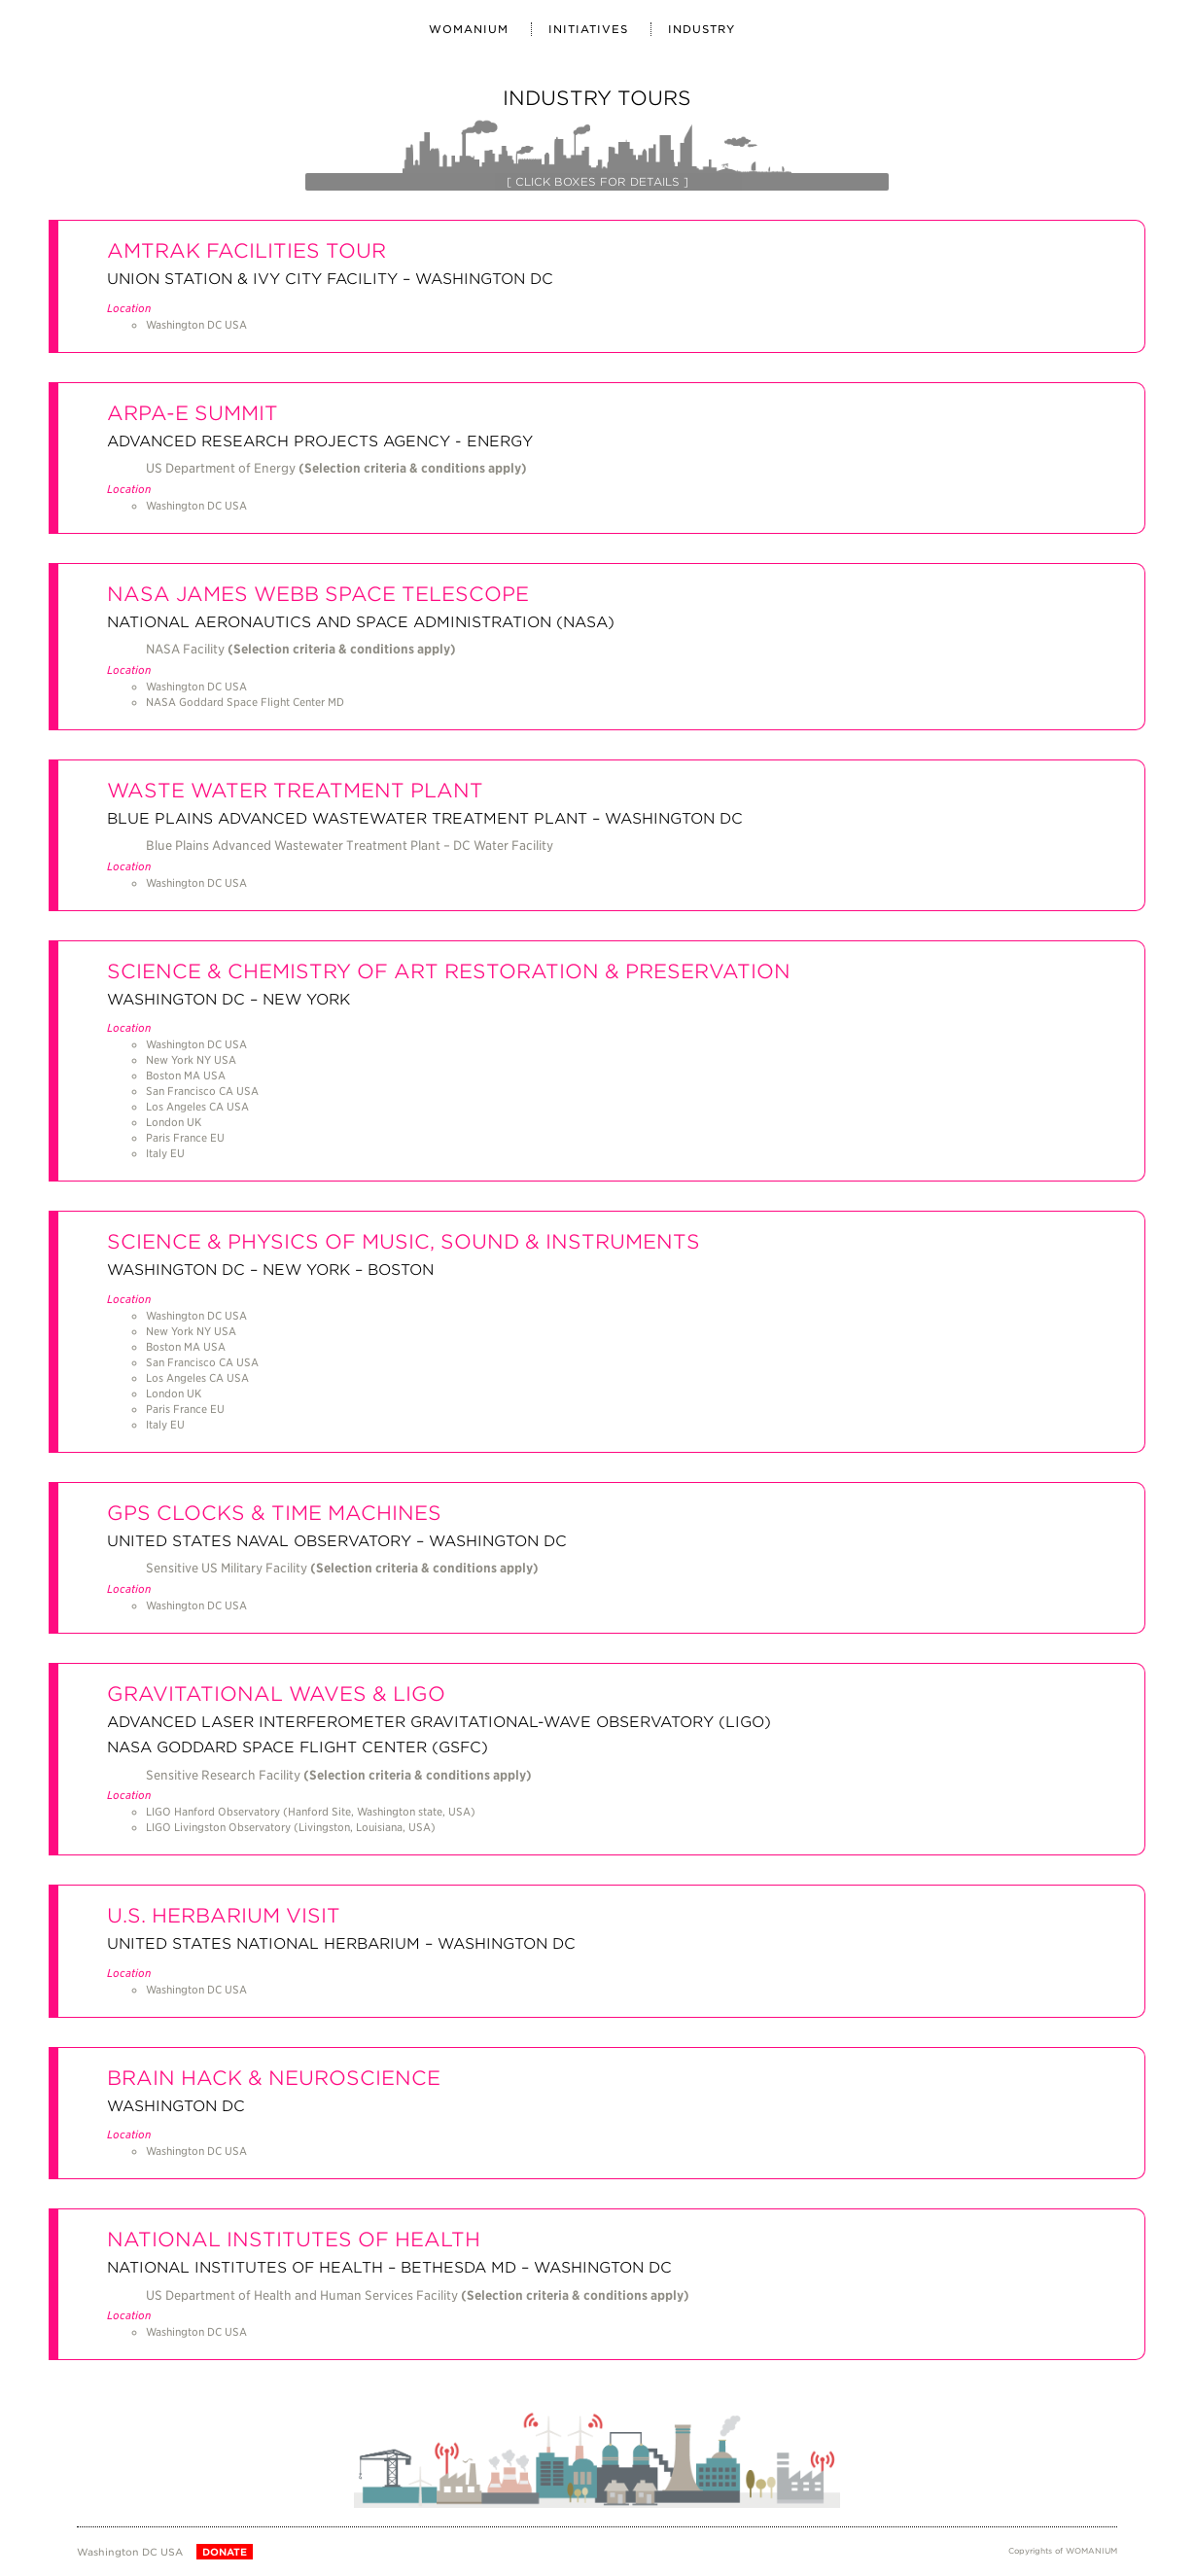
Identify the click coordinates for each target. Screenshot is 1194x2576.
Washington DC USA (130, 2552)
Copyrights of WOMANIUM (1062, 2551)
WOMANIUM (469, 29)
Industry (701, 29)
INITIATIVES (588, 29)
